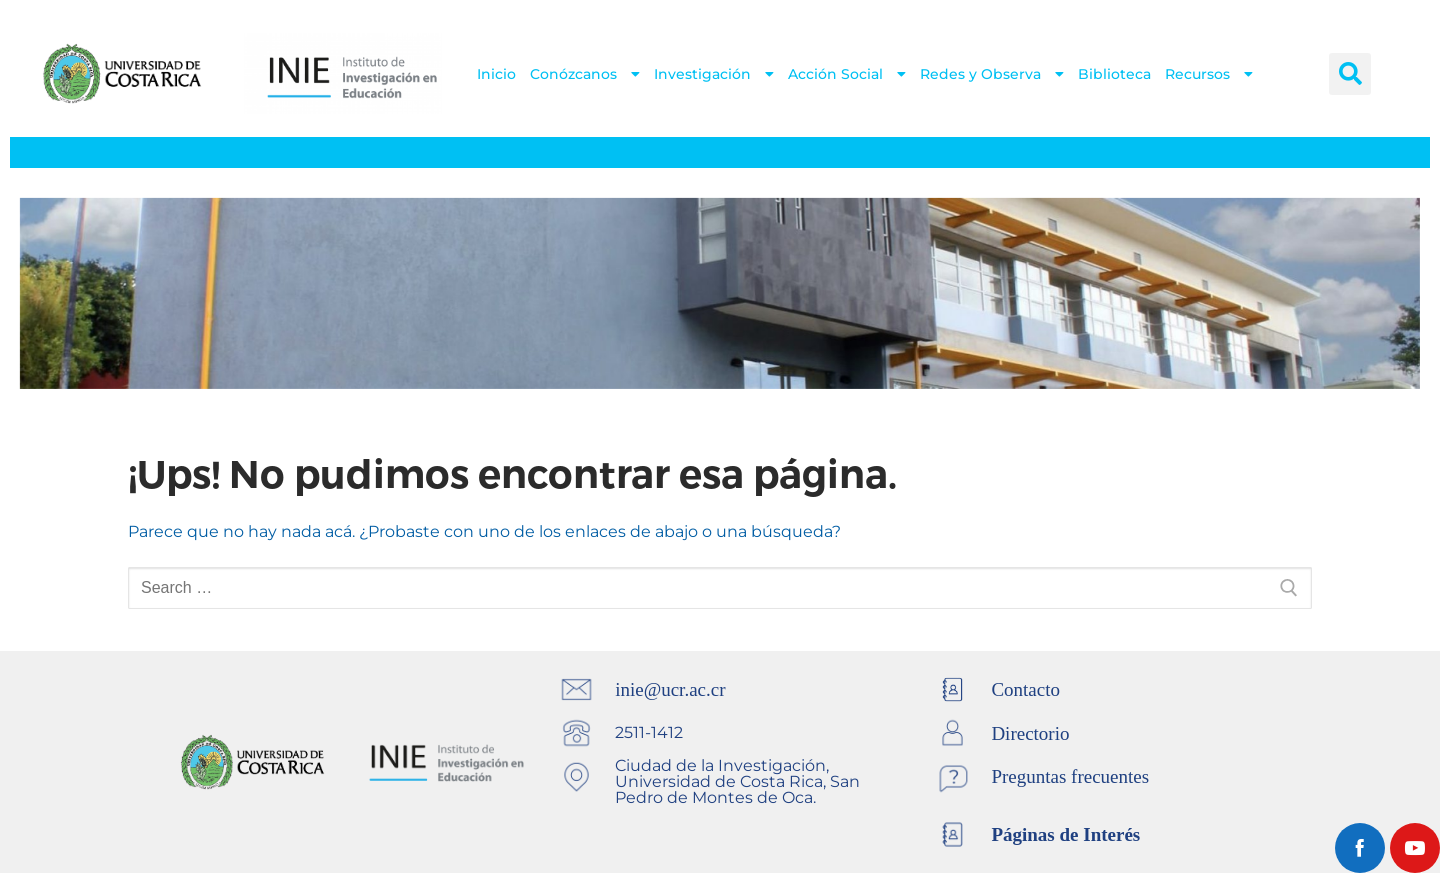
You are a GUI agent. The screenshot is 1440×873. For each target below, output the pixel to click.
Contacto (1025, 689)
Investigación (714, 74)
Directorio (1030, 733)
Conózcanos (585, 74)
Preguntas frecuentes (1070, 776)
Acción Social (847, 74)
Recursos (1209, 74)
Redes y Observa (992, 74)
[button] (1350, 74)
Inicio (496, 74)
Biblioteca (1114, 74)
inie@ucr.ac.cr (670, 689)
